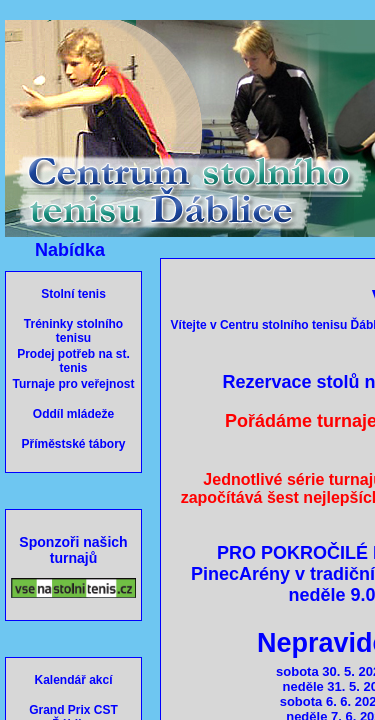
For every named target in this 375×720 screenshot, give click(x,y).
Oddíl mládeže (73, 414)
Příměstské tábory (73, 444)
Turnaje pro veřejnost (74, 384)
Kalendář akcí (73, 680)
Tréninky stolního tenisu (73, 331)
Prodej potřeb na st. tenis (73, 361)
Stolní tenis (73, 294)
